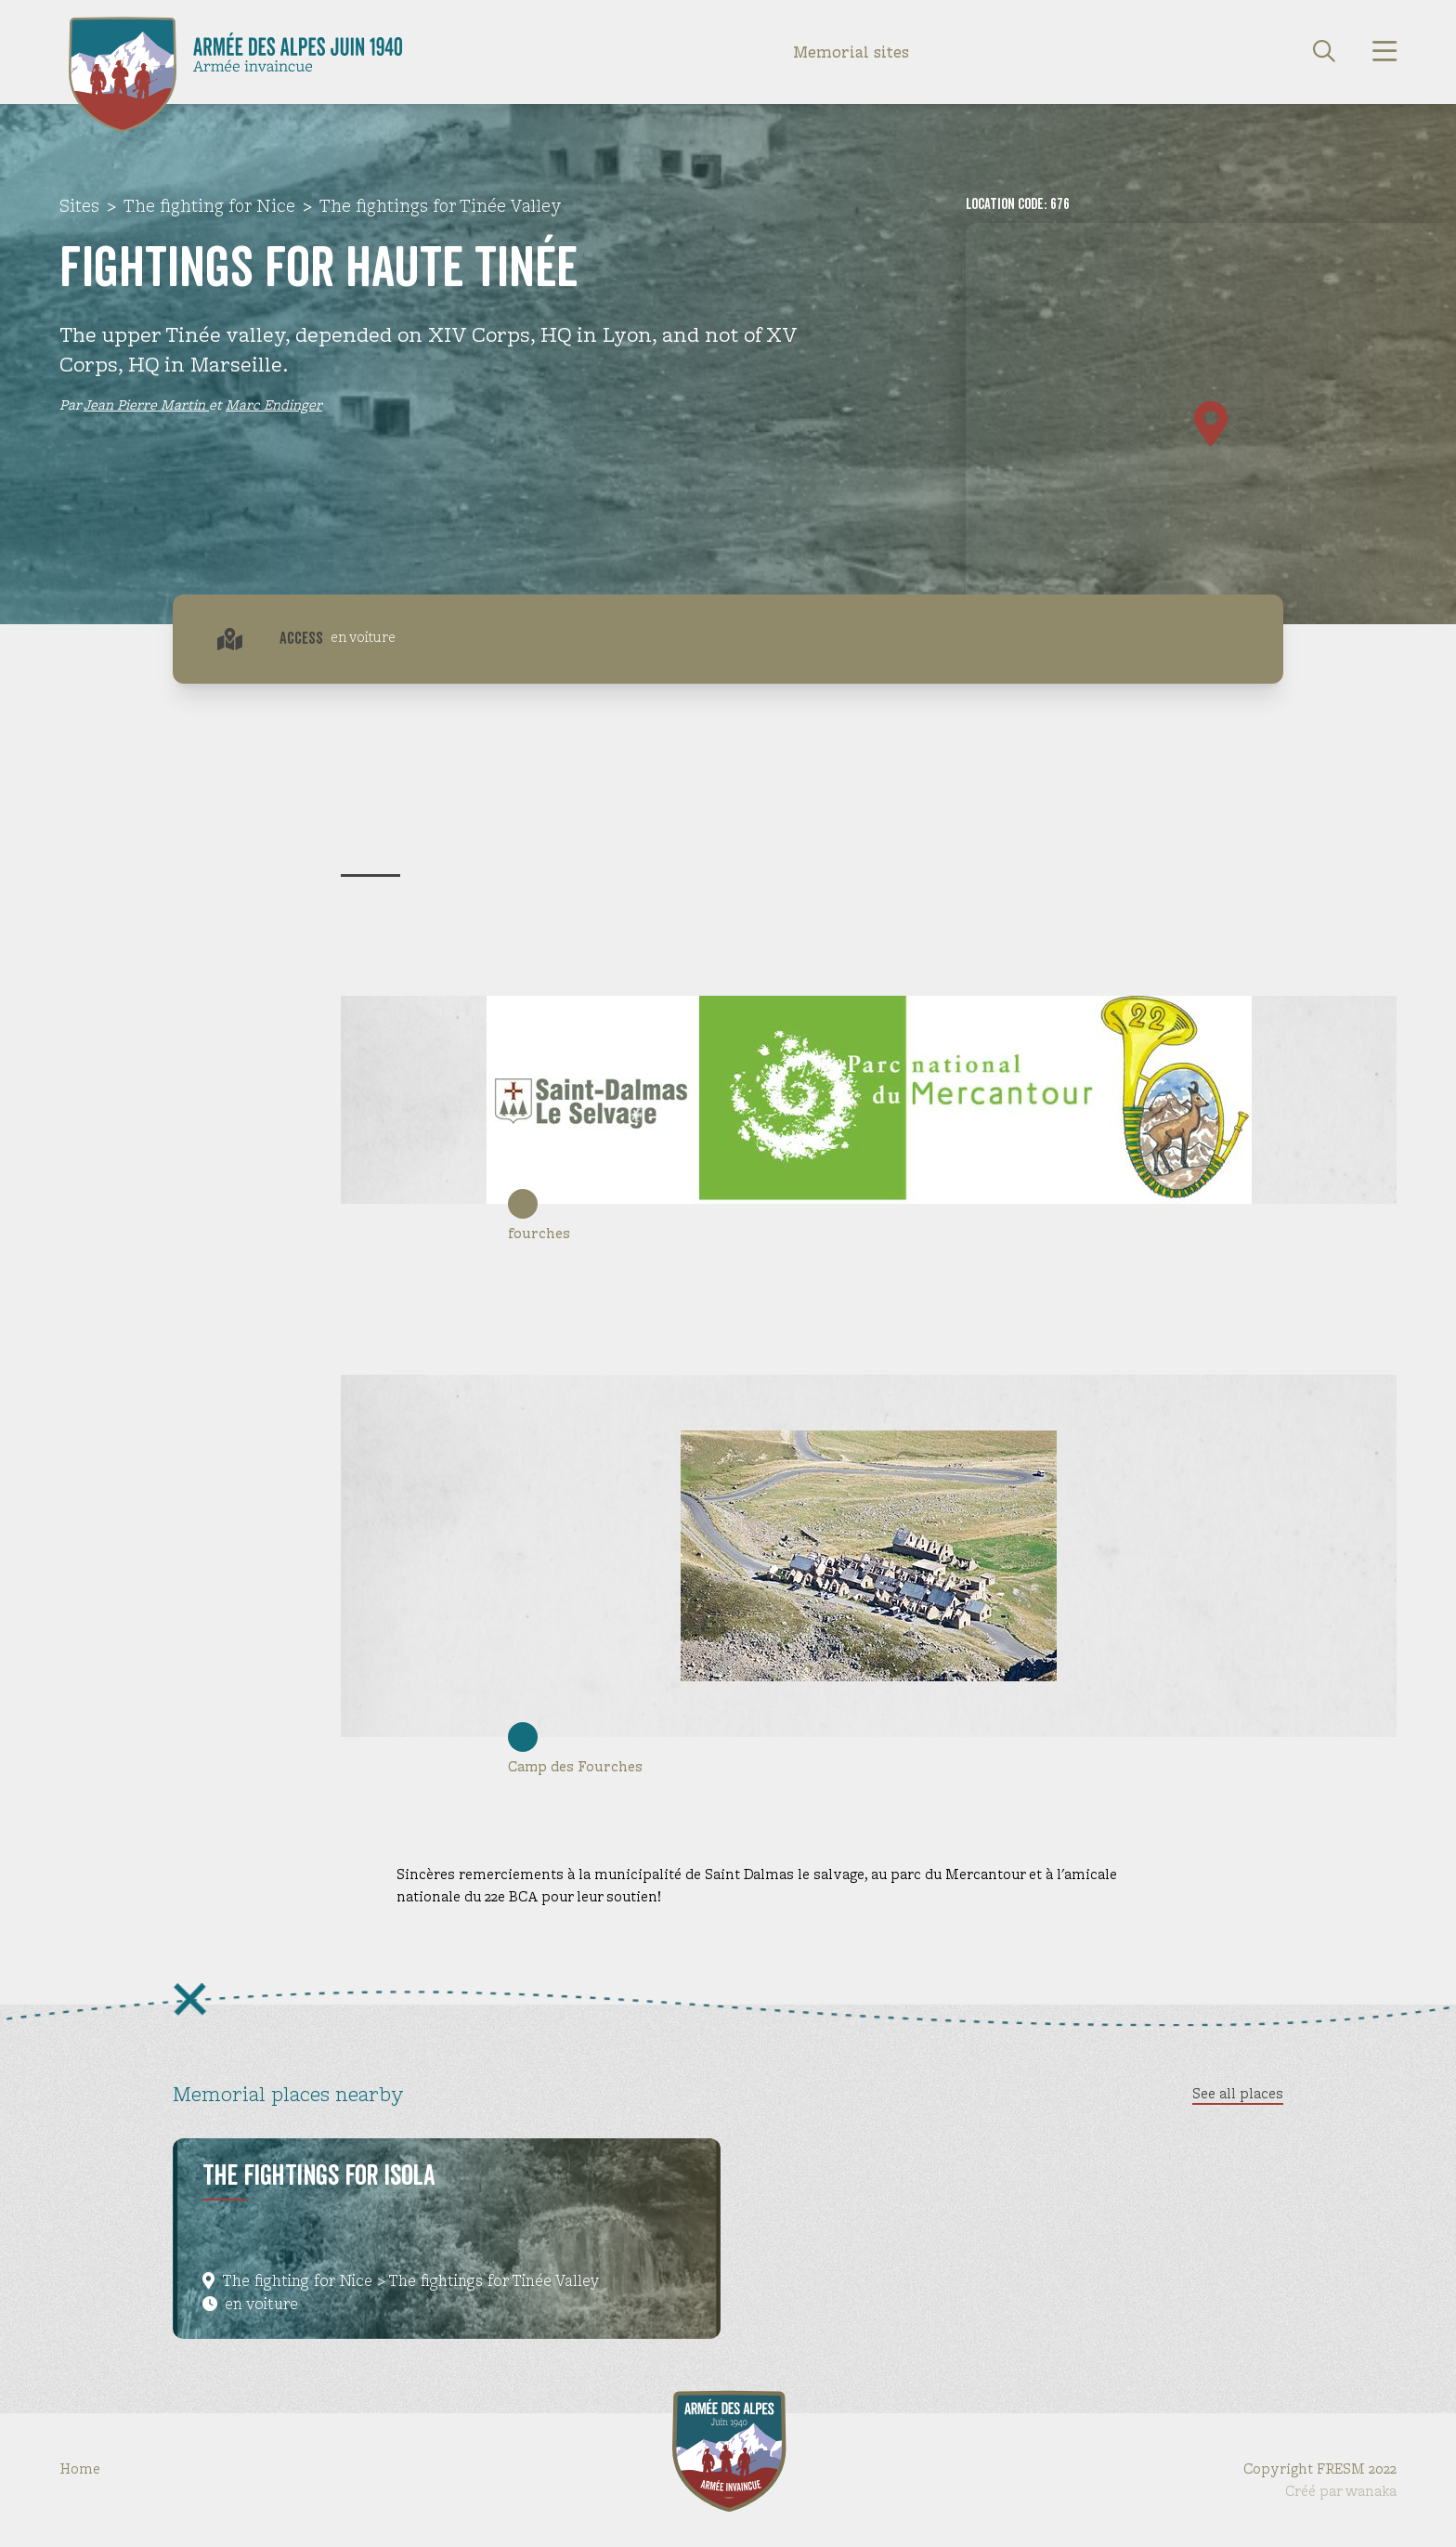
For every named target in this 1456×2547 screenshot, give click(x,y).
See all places (1237, 2093)
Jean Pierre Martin (146, 404)
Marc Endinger (274, 404)
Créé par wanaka (1341, 2491)
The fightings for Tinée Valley (440, 205)
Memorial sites (851, 52)
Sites (79, 205)
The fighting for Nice (209, 205)
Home (79, 2468)
